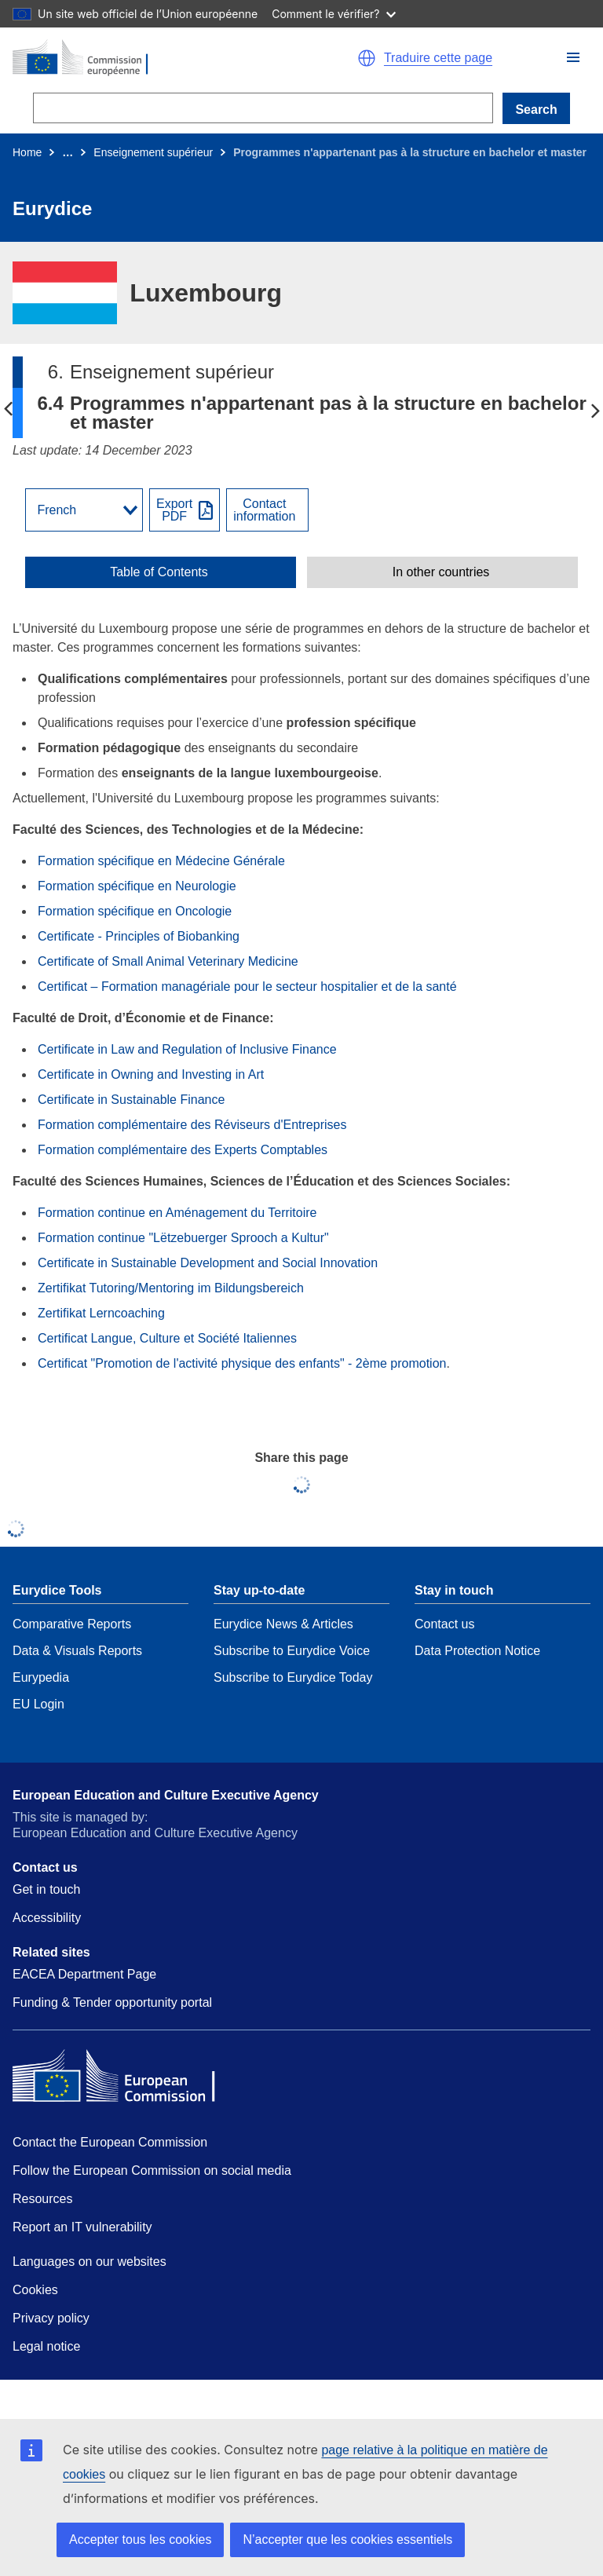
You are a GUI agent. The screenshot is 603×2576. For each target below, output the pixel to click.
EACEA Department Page (84, 1974)
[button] (573, 57)
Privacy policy (51, 2318)
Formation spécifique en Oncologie (135, 911)
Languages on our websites (89, 2261)
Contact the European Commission (110, 2142)
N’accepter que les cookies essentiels (347, 2539)
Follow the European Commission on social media (152, 2170)
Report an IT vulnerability (82, 2227)
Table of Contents (159, 572)
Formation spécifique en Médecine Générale (161, 861)
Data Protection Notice (477, 1650)
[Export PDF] (184, 510)
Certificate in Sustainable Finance (131, 1099)
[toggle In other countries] (442, 572)
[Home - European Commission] (150, 58)
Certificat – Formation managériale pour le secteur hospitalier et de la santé (247, 986)
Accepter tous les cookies (140, 2539)
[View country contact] (267, 510)
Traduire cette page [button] (438, 58)
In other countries (441, 572)
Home (27, 152)
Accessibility (47, 1917)
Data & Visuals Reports (77, 1650)
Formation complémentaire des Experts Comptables (182, 1149)
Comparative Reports (72, 1624)
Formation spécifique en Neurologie (137, 886)
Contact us (444, 1624)
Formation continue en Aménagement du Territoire (177, 1212)
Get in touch (46, 1889)
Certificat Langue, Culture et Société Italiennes (167, 1338)
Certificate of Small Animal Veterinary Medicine (168, 961)
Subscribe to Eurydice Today (293, 1677)
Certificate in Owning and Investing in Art (151, 1074)
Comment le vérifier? (333, 13)
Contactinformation (264, 510)
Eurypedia (41, 1677)
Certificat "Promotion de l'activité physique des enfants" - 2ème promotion (242, 1363)
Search (536, 109)
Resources (42, 2198)
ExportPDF (174, 510)
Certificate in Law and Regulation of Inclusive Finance (187, 1049)
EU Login (38, 1704)
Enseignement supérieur (153, 152)
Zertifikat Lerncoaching (101, 1313)
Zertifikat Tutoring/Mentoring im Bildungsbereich (171, 1288)
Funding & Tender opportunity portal (112, 2002)
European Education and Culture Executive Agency (166, 1795)
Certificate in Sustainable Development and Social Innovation (208, 1263)
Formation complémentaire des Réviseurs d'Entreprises (192, 1124)
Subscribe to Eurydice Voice (292, 1650)
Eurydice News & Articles (283, 1624)
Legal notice (46, 2346)
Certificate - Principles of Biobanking (138, 936)
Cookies (35, 2289)
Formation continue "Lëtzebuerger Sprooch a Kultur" (183, 1237)
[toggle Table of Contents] (160, 572)
